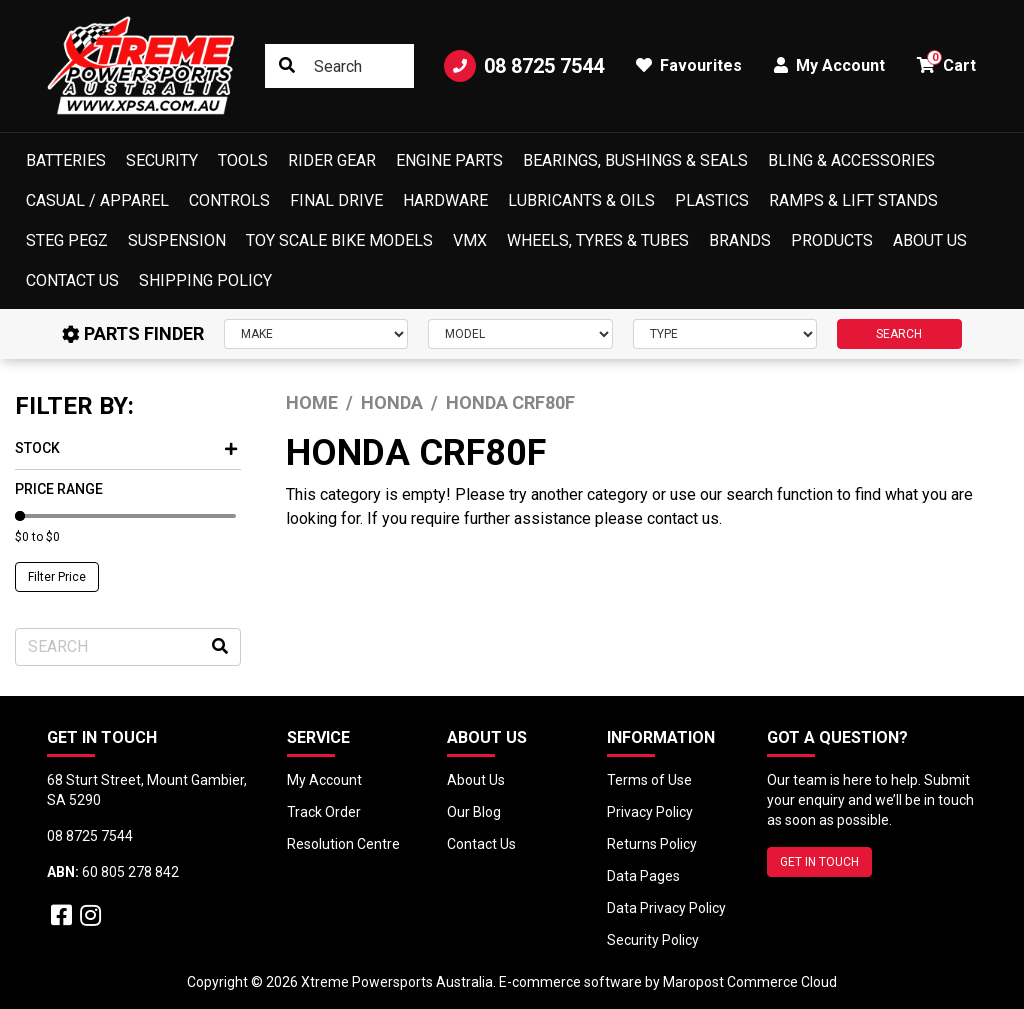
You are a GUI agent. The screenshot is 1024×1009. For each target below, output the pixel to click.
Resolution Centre (343, 844)
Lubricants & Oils (581, 200)
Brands (740, 240)
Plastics (712, 200)
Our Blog (474, 812)
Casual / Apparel (97, 200)
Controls (229, 200)
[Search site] (287, 66)
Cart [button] (946, 62)
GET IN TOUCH (819, 862)
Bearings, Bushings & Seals (635, 160)
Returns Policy (652, 844)
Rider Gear (332, 160)
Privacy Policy (650, 812)
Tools (243, 160)
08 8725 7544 (524, 66)
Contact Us (72, 280)
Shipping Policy (205, 280)
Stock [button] (126, 448)
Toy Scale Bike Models (339, 240)
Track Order (324, 812)
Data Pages (643, 876)
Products (832, 240)
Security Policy (653, 940)
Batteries (66, 160)
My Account (324, 780)
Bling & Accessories (851, 160)
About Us (930, 240)
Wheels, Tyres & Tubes (598, 240)
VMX (470, 240)
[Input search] (339, 66)
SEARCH (899, 334)
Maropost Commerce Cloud (750, 982)
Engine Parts (449, 160)
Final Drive (336, 200)
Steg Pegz (67, 240)
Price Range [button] (59, 489)
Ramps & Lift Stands (853, 200)
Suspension (177, 240)
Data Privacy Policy (666, 908)
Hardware (445, 200)
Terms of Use (649, 780)
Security (162, 160)
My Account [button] (829, 65)
